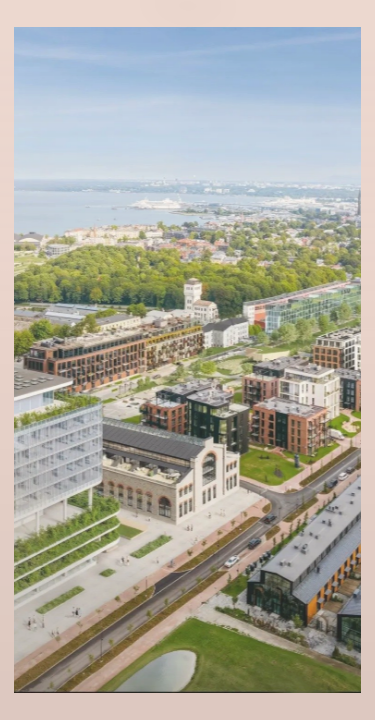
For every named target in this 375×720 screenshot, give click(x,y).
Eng (187, 53)
